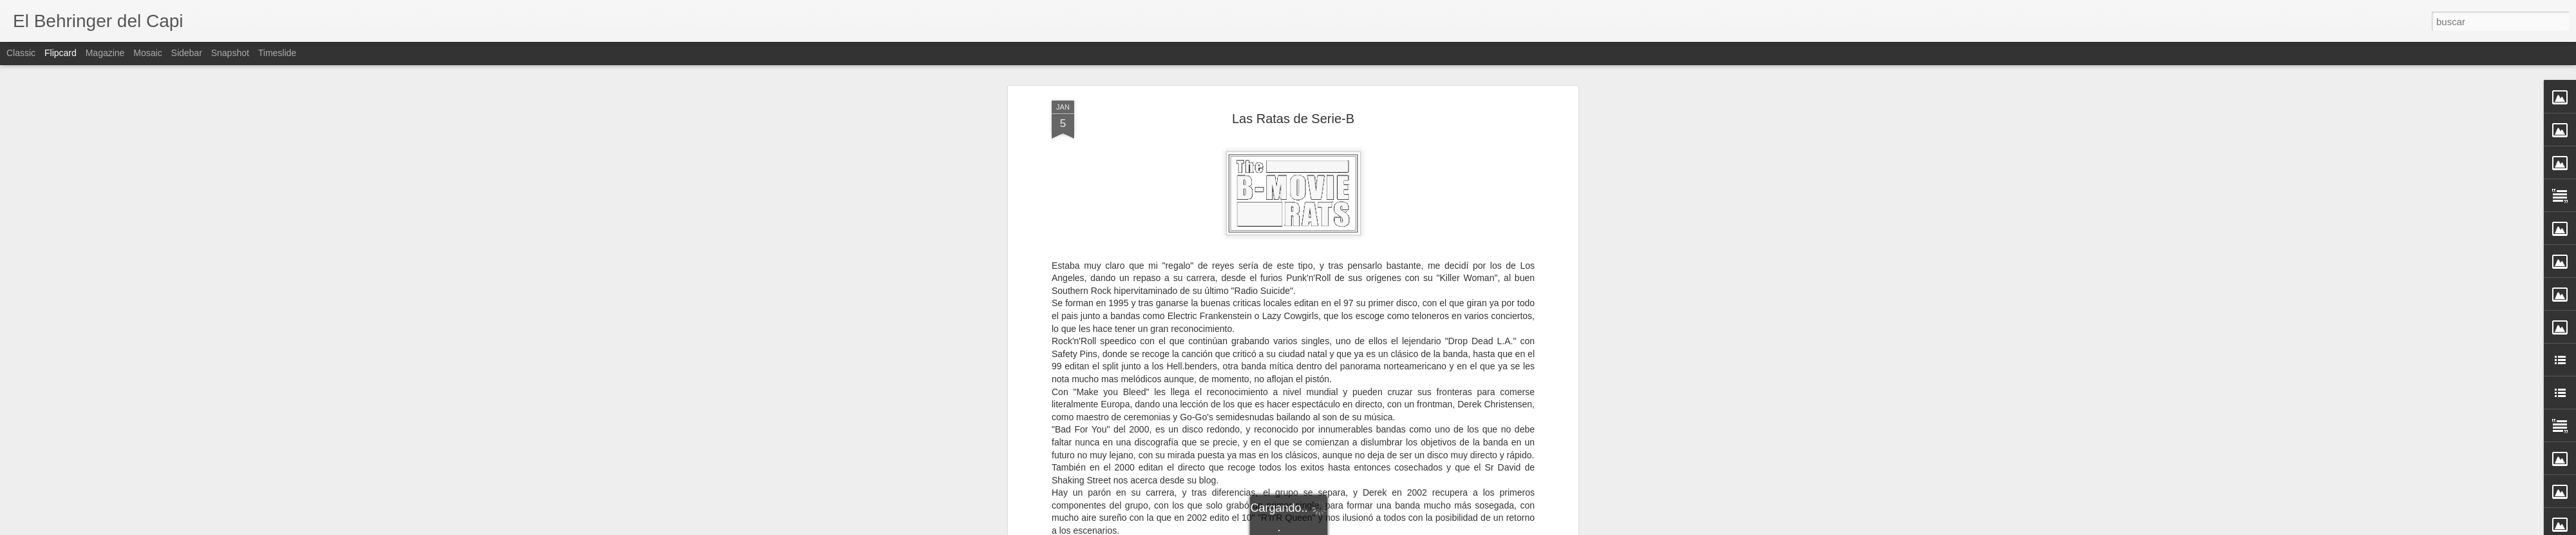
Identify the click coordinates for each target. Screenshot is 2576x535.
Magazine (105, 53)
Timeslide (277, 53)
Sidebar (186, 53)
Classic (20, 53)
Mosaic (147, 53)
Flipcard (60, 53)
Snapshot (230, 53)
